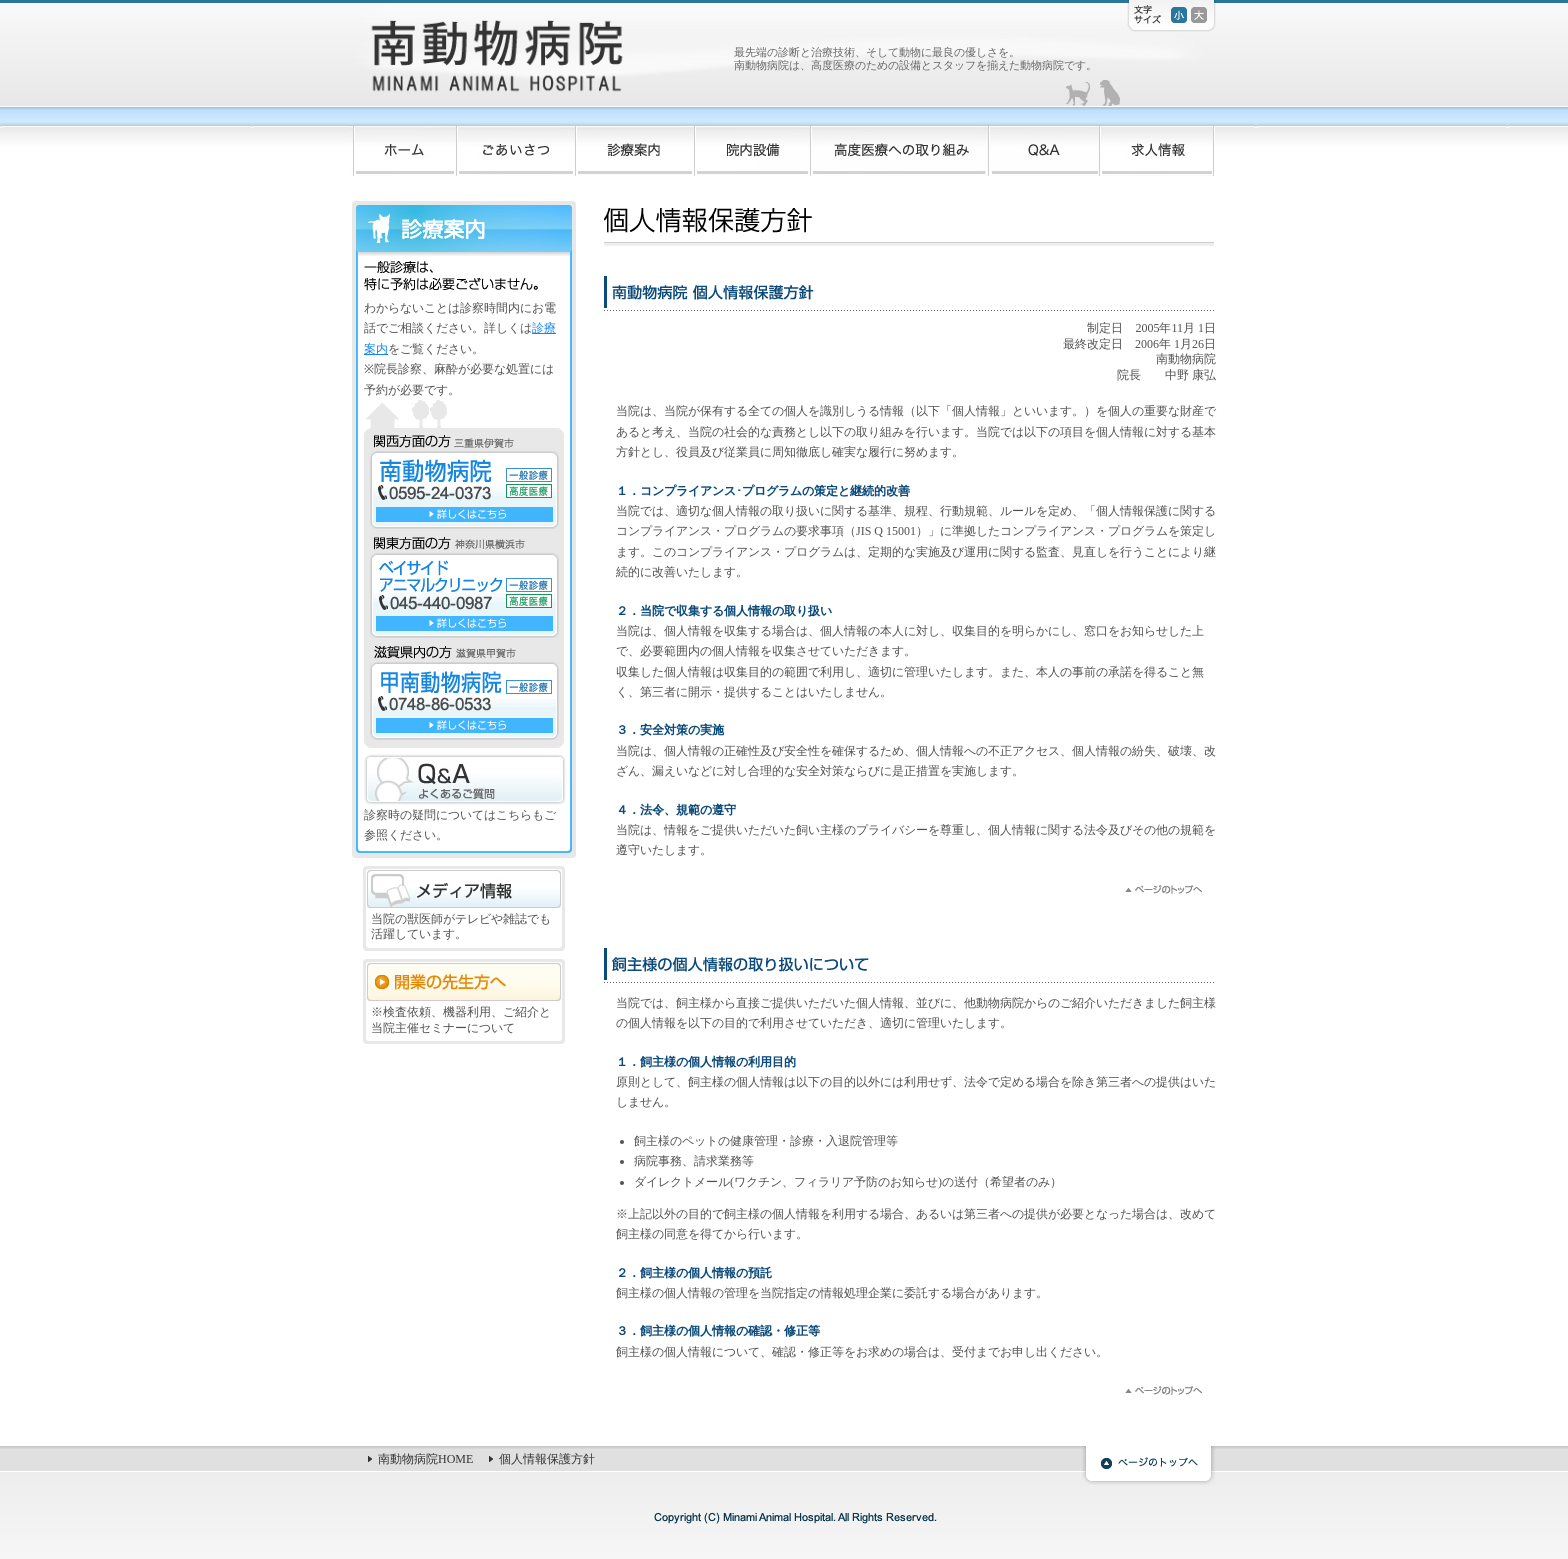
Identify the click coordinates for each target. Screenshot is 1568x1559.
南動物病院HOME (425, 1459)
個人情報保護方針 (547, 1459)
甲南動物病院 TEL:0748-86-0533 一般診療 (464, 701)
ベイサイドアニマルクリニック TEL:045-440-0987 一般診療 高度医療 (464, 595)
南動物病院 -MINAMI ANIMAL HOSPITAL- (538, 60)
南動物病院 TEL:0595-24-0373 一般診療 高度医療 (464, 490)
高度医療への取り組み (900, 143)
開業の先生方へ (464, 982)
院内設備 (753, 143)
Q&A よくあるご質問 (465, 779)
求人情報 (1157, 143)
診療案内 (635, 143)
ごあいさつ (516, 143)
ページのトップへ (1149, 1466)
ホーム (403, 143)
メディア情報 (464, 889)
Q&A (1044, 143)
